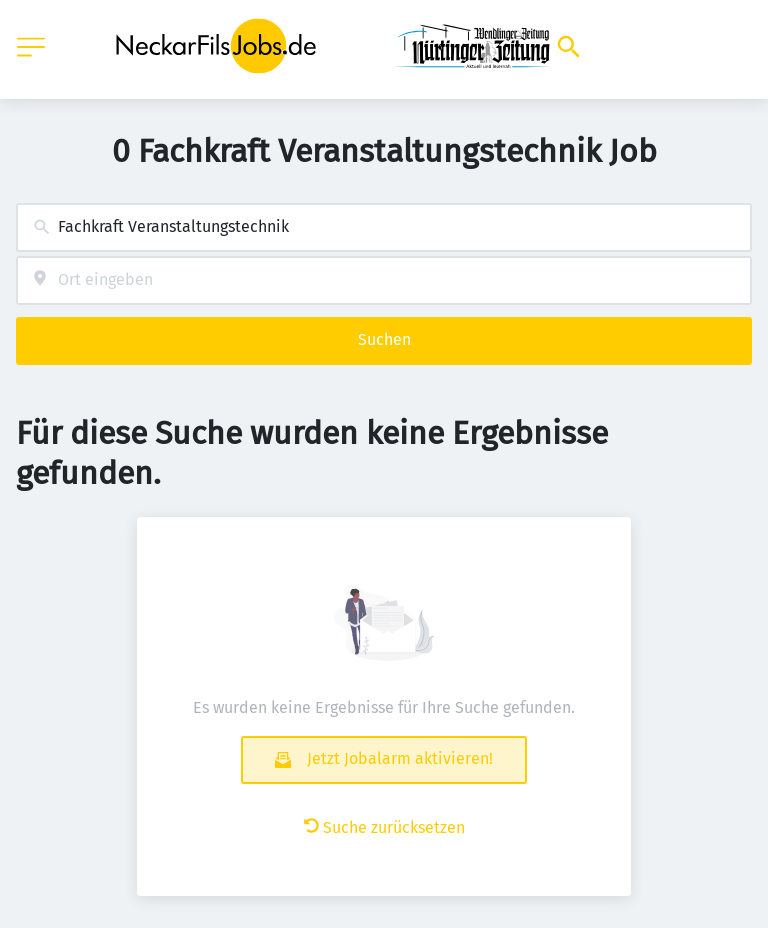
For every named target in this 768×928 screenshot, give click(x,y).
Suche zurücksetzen (384, 827)
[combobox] (384, 227)
